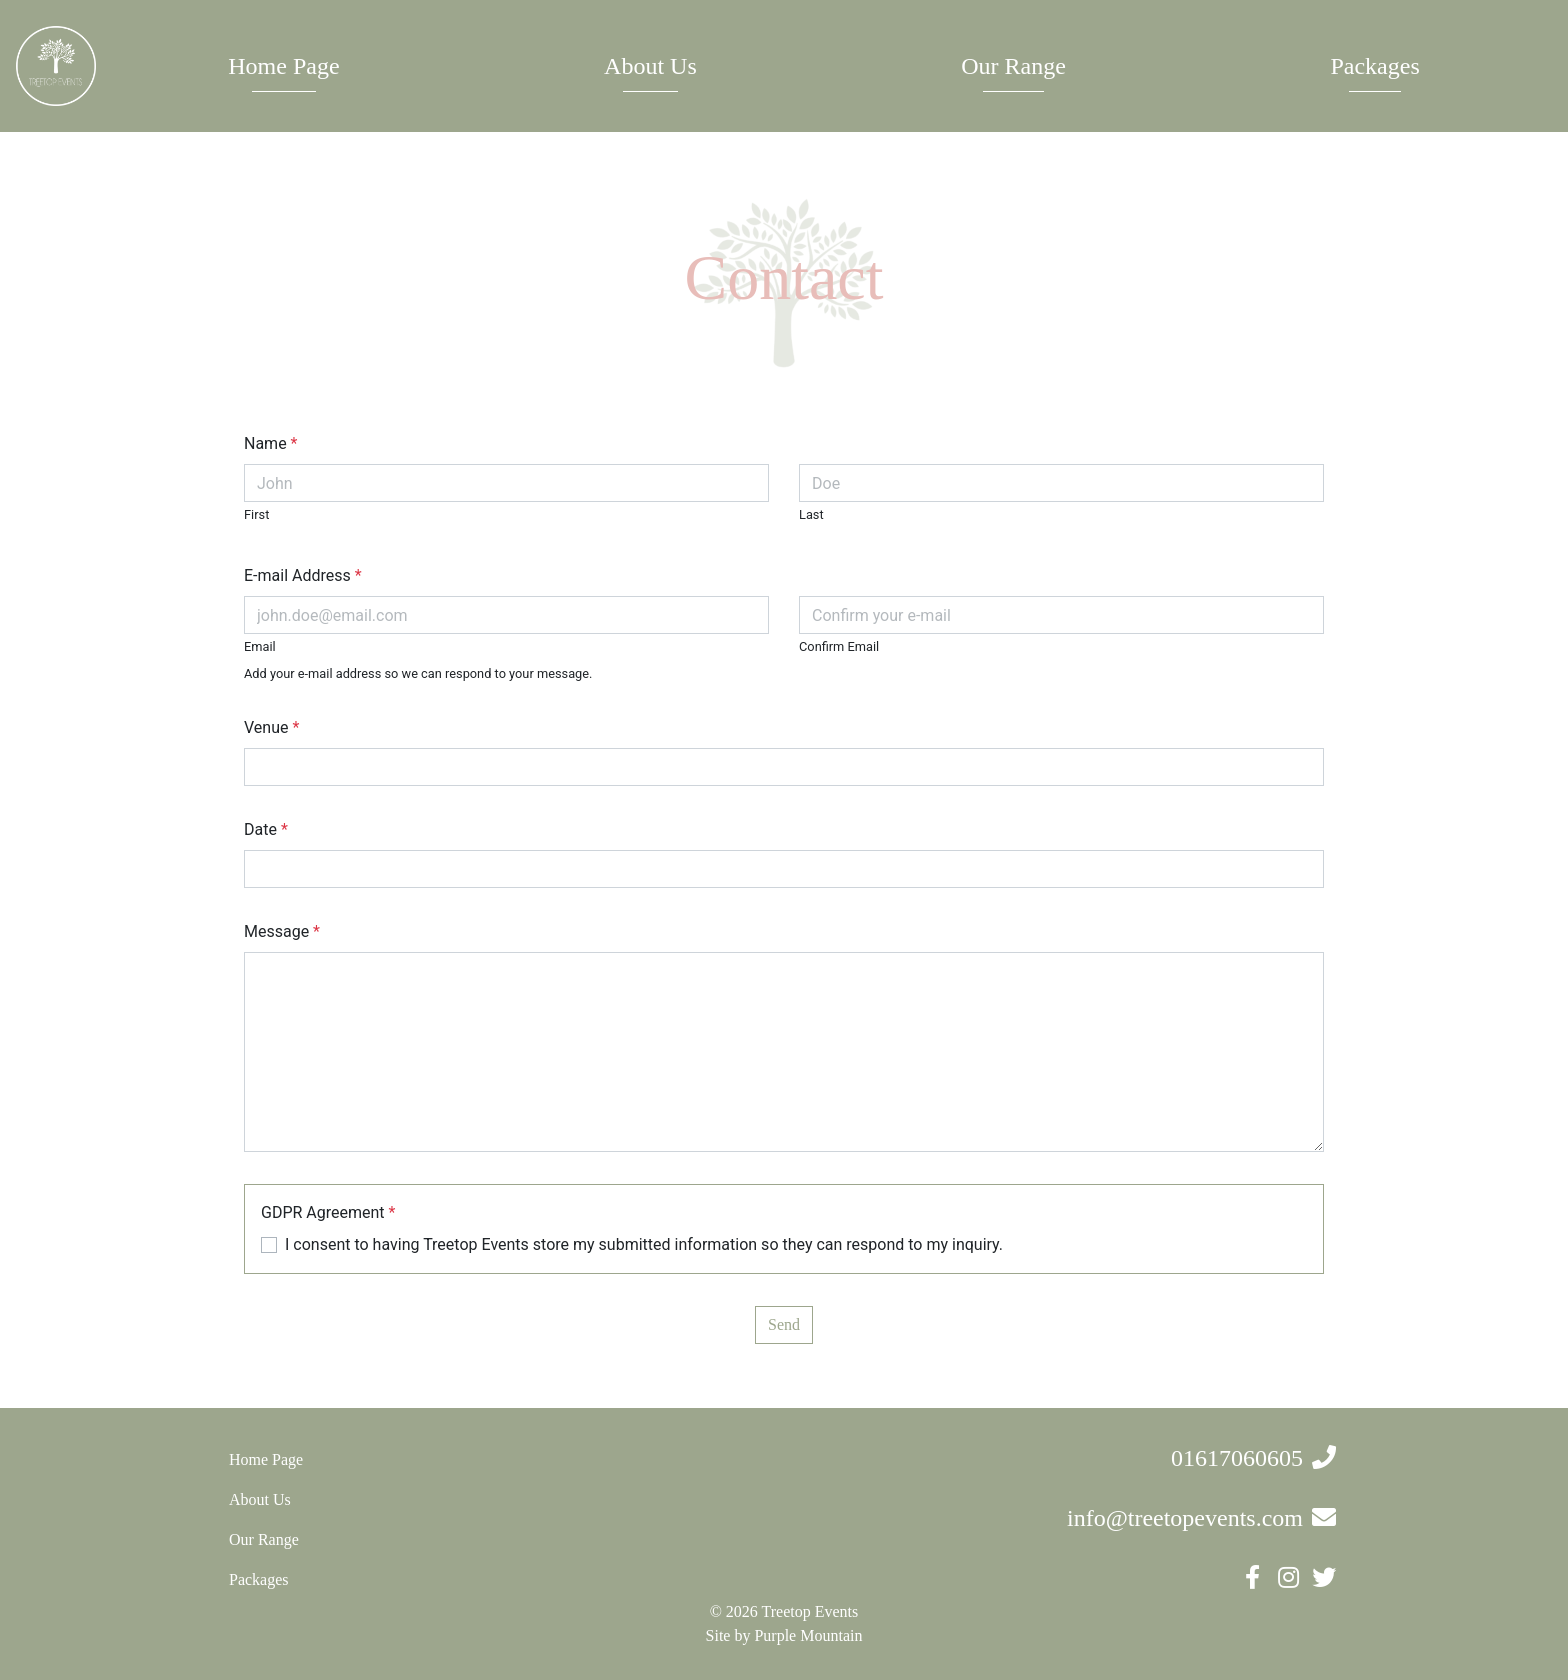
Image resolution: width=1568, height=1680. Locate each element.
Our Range (1013, 66)
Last (811, 514)
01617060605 (1237, 1458)
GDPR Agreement (328, 1212)
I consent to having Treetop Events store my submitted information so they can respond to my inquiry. (644, 1244)
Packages (1374, 66)
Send (784, 1324)
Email (260, 646)
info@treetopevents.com (1185, 1518)
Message (282, 931)
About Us (650, 66)
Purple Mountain (808, 1635)
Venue (271, 727)
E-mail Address (303, 575)
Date (266, 829)
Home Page (283, 66)
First (256, 514)
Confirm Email (839, 646)
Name (271, 443)
